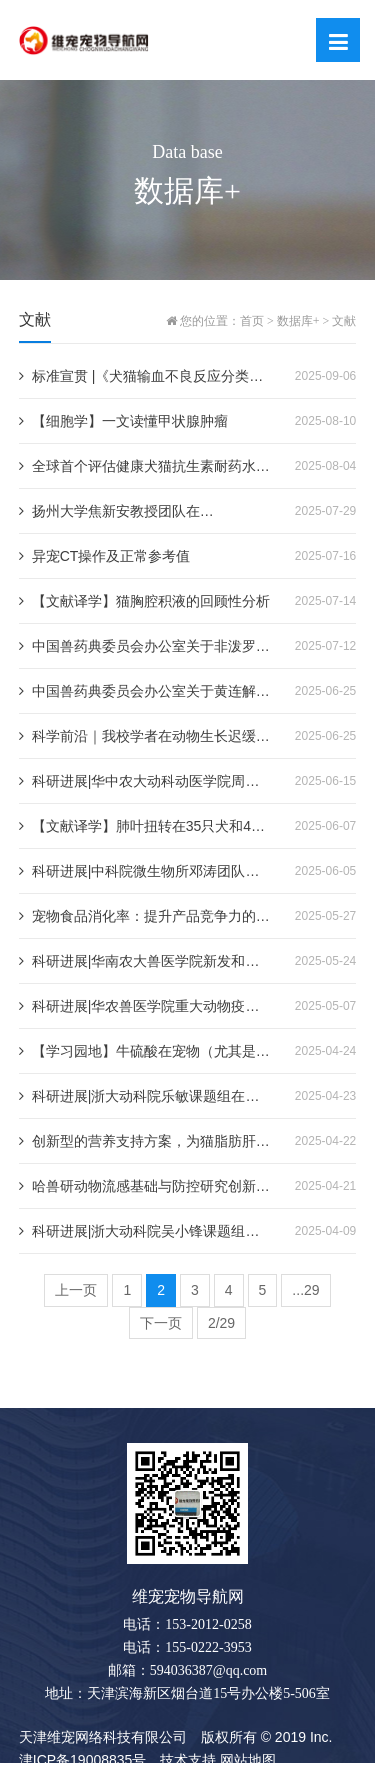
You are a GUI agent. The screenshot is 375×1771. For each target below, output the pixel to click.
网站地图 (248, 1760)
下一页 (161, 1323)
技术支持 (188, 1760)
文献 (344, 321)
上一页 (76, 1290)
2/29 (221, 1323)
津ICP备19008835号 (83, 1760)
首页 (252, 321)
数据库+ (298, 321)
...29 (305, 1290)
